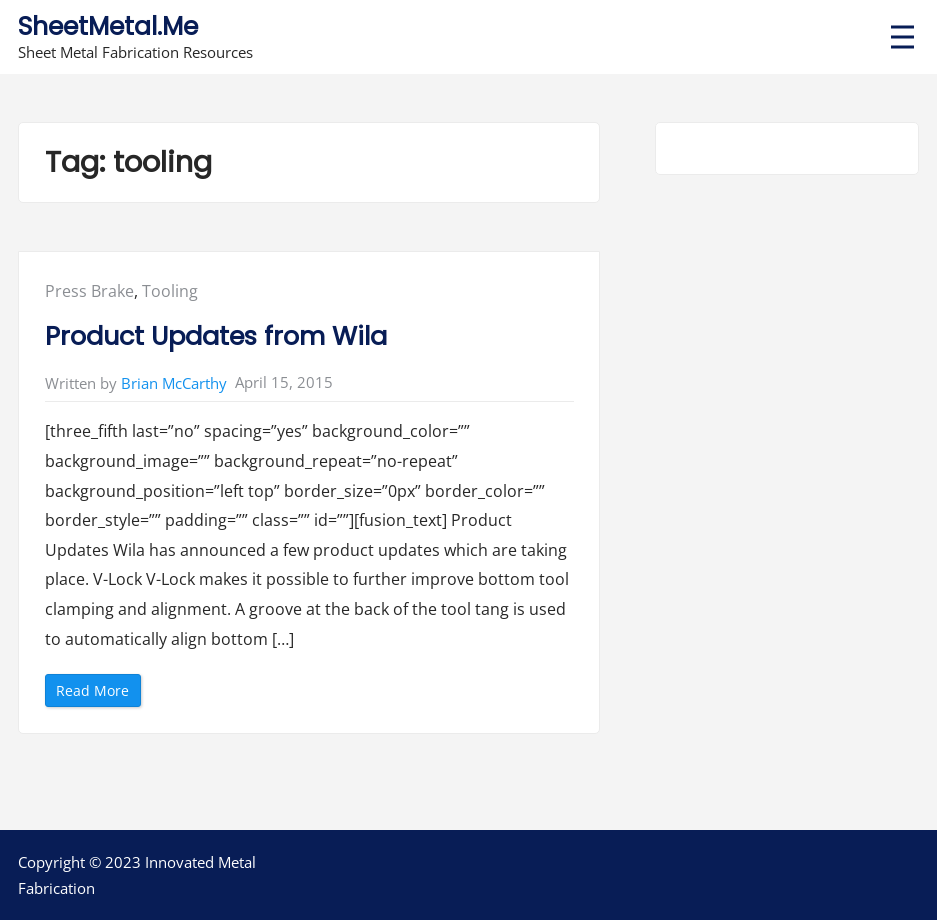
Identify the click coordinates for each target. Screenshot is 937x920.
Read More (98, 693)
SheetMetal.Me (108, 26)
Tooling (170, 291)
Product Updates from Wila (216, 336)
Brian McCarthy (174, 383)
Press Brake (89, 291)
